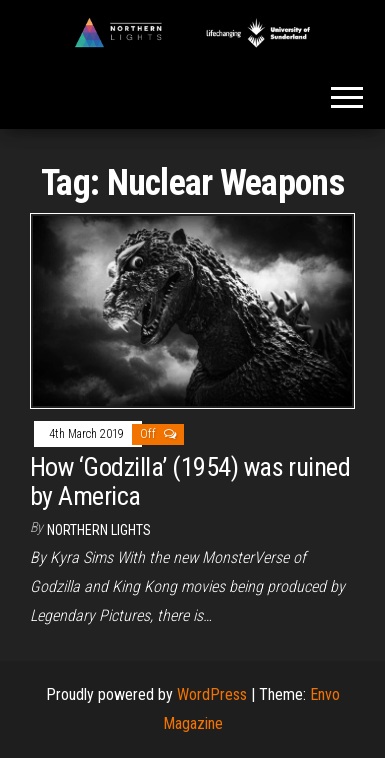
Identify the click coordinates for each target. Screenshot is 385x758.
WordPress (212, 694)
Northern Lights (99, 530)
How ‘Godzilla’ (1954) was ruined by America (190, 481)
